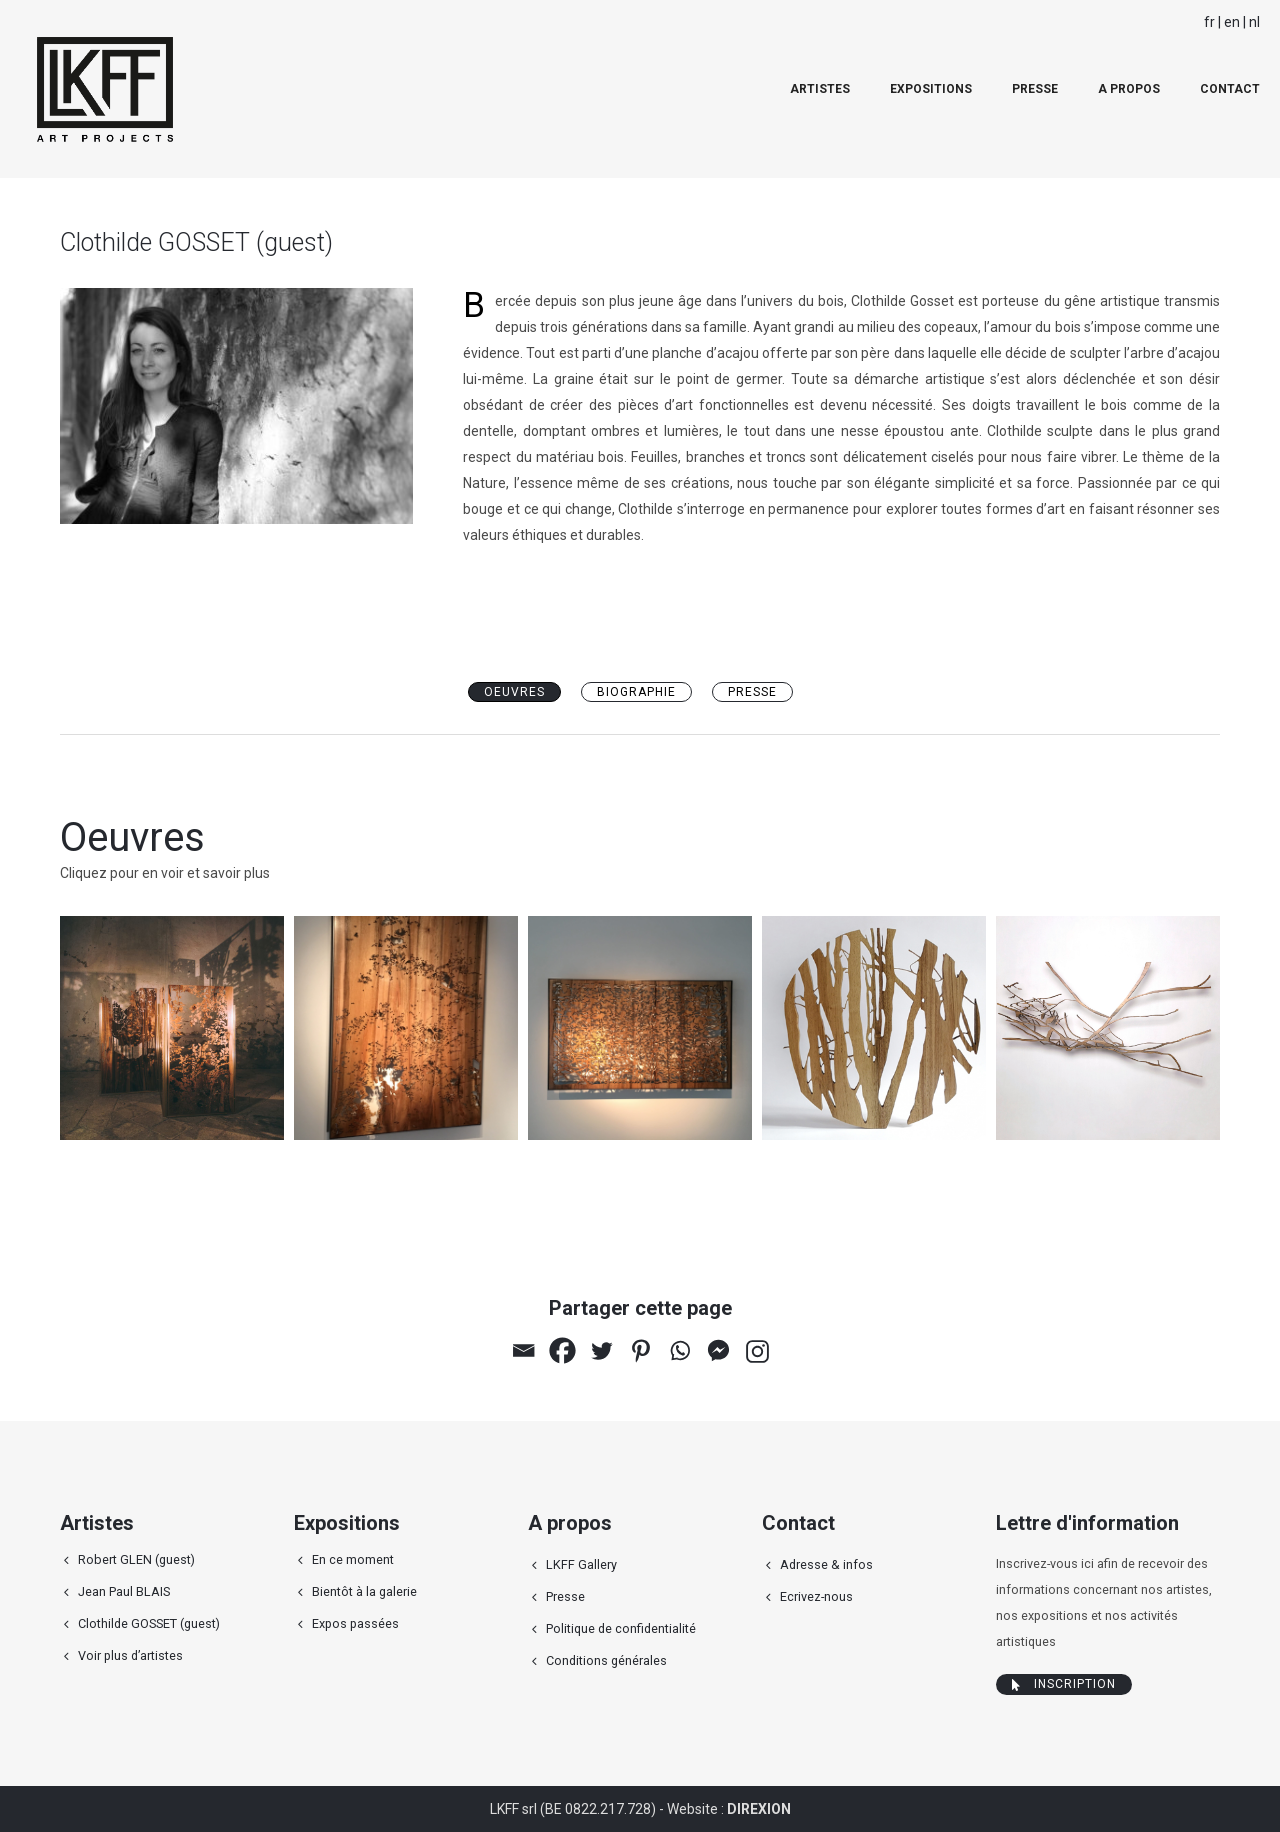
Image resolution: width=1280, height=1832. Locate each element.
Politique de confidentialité (621, 1628)
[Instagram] (757, 1351)
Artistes (820, 89)
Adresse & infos (826, 1564)
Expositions (931, 89)
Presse (1035, 89)
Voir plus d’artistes (130, 1655)
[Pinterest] (640, 1350)
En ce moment (353, 1559)
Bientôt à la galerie (364, 1591)
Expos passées (355, 1623)
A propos (1129, 89)
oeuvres (514, 692)
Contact (1230, 89)
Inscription (1064, 1684)
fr (1209, 22)
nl (1254, 22)
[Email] (523, 1350)
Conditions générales (606, 1660)
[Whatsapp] (679, 1350)
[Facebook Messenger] (718, 1350)
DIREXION (759, 1809)
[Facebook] (562, 1350)
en (1232, 22)
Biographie (636, 692)
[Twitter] (601, 1350)
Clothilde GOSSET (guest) (149, 1623)
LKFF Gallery (581, 1564)
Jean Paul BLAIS (124, 1591)
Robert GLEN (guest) (136, 1559)
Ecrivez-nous (816, 1596)
